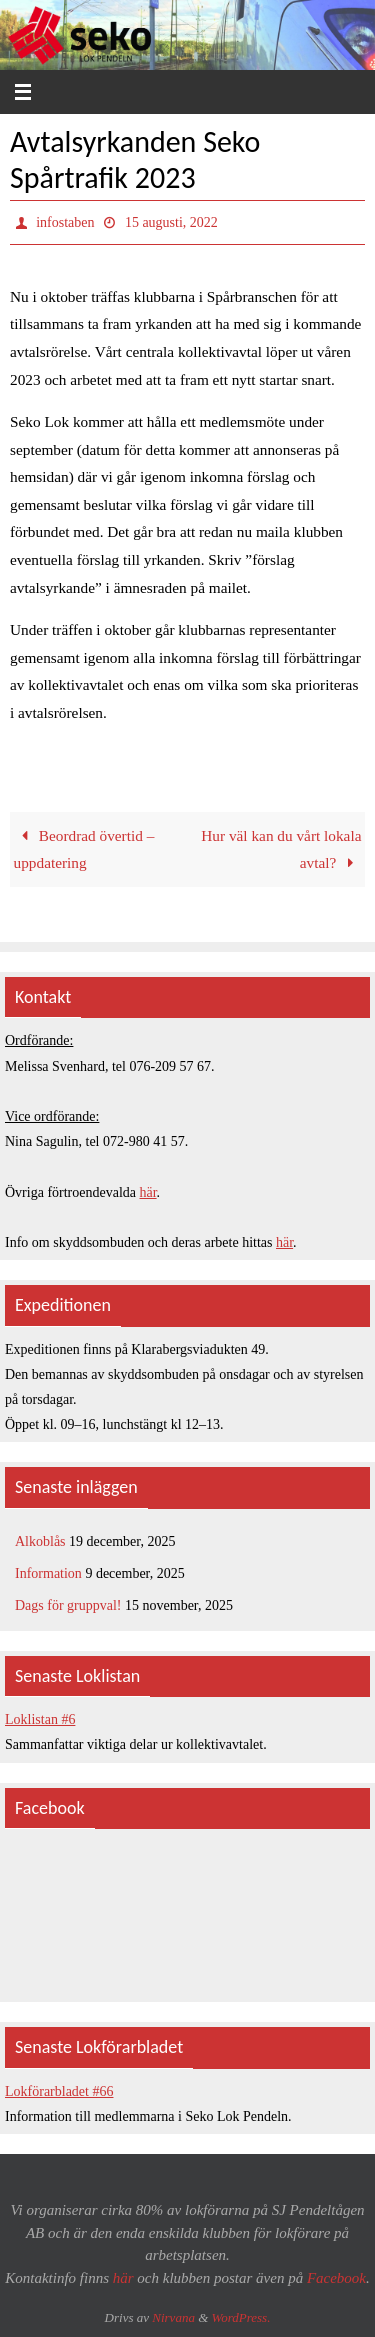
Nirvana (173, 2317)
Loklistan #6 (40, 1719)
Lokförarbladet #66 (59, 2091)
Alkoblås (40, 1541)
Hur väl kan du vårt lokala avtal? (281, 849)
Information (48, 1573)
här (148, 1192)
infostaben (65, 222)
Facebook (336, 2278)
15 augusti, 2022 (171, 222)
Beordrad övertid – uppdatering (84, 849)
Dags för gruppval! (68, 1605)
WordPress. (241, 2317)
